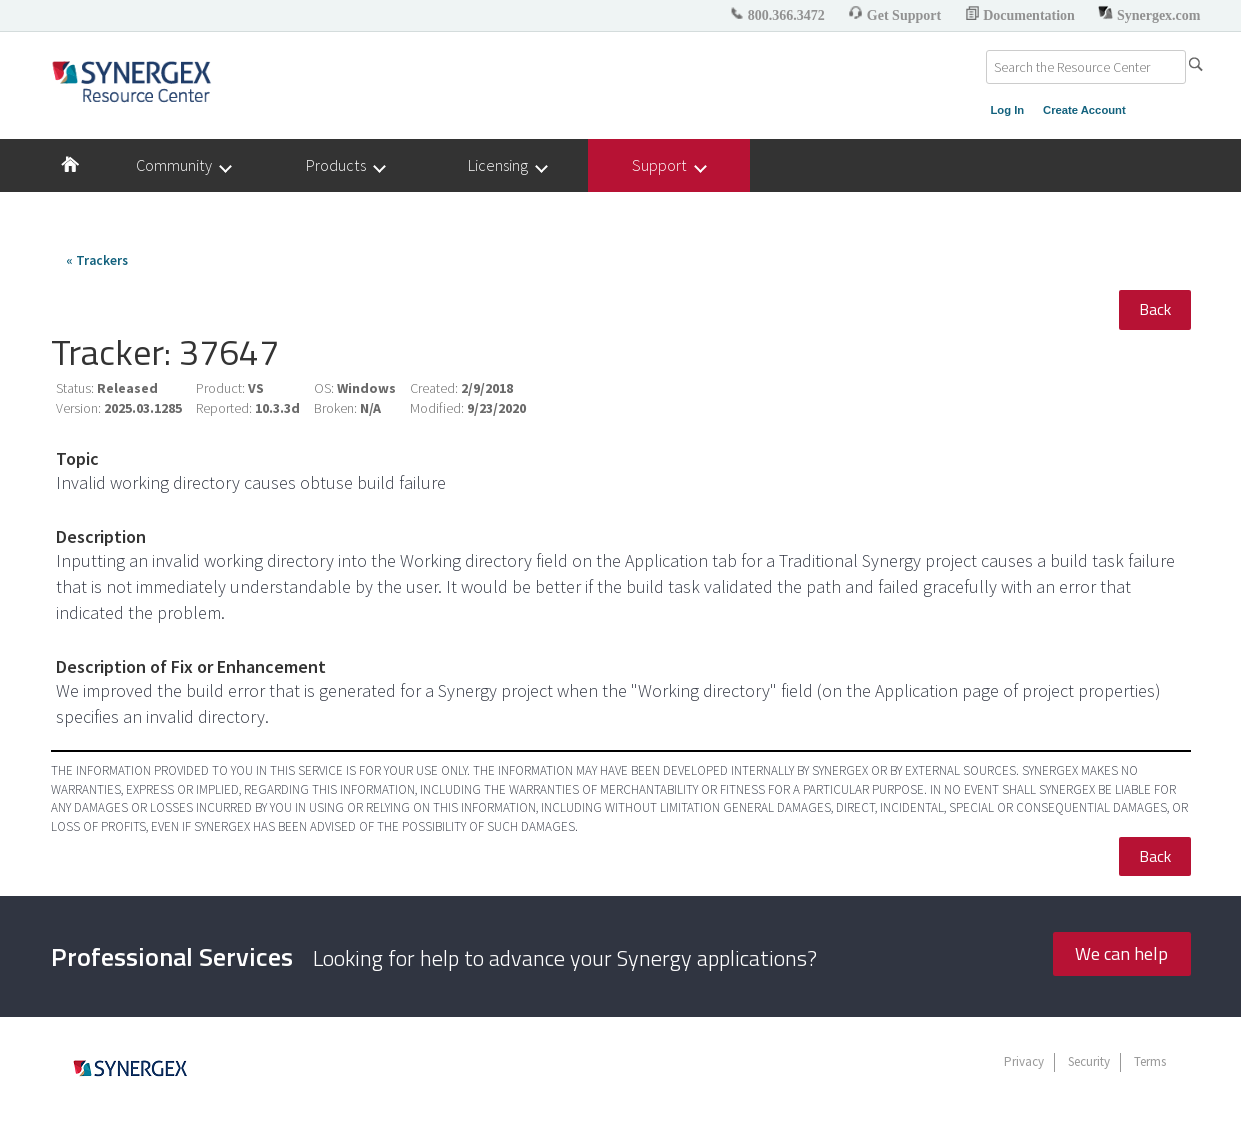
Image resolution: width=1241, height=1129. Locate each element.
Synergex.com (1149, 15)
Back (1155, 309)
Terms (1150, 1061)
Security (1089, 1061)
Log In (1008, 110)
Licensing (507, 165)
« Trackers (97, 260)
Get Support (896, 15)
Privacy (1024, 1061)
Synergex (131, 81)
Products (345, 165)
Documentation (1022, 15)
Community (183, 165)
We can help (1121, 953)
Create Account (1084, 110)
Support (668, 165)
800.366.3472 (778, 15)
